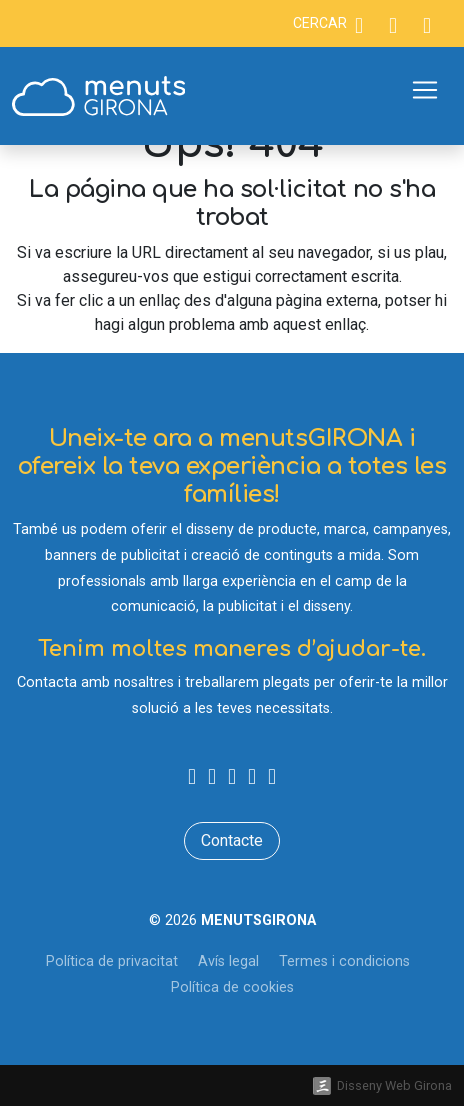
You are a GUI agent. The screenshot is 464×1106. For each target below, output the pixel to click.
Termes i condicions (344, 961)
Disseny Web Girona (394, 1085)
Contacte (232, 840)
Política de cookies (232, 987)
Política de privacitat (112, 961)
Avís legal (228, 961)
